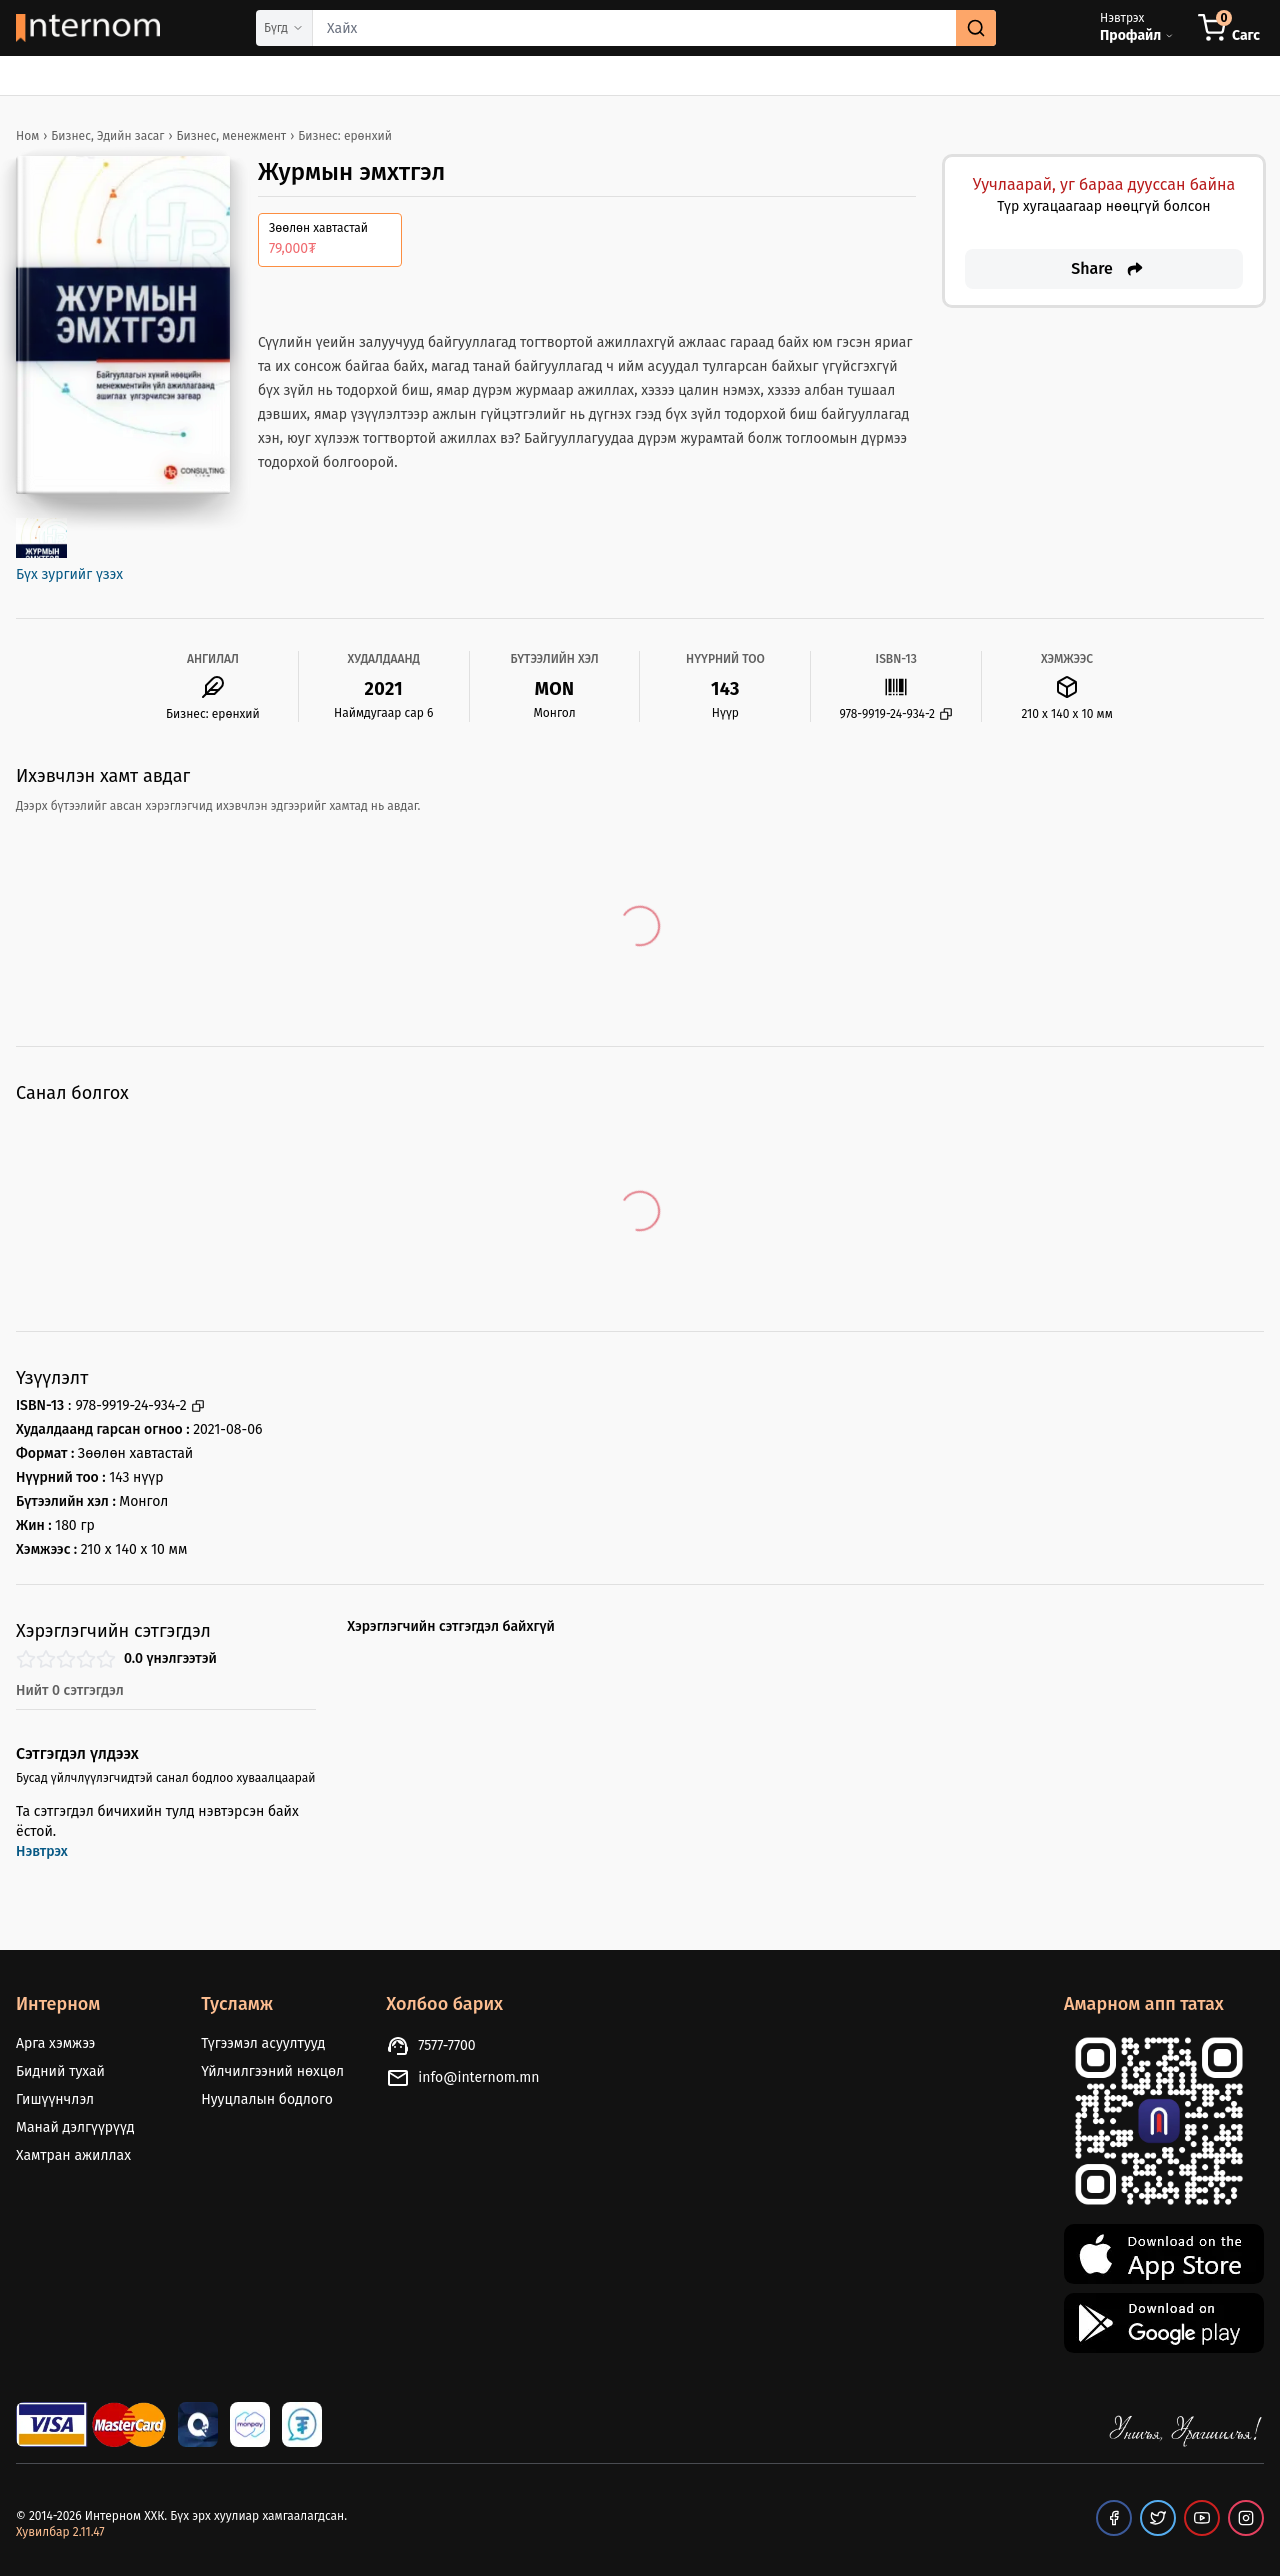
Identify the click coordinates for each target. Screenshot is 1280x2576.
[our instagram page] (1246, 2518)
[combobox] (654, 28)
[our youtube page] (1202, 2518)
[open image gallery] (41, 538)
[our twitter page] (1158, 2518)
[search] (976, 28)
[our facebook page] (1114, 2518)
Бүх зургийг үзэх (69, 574)
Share (1108, 269)
